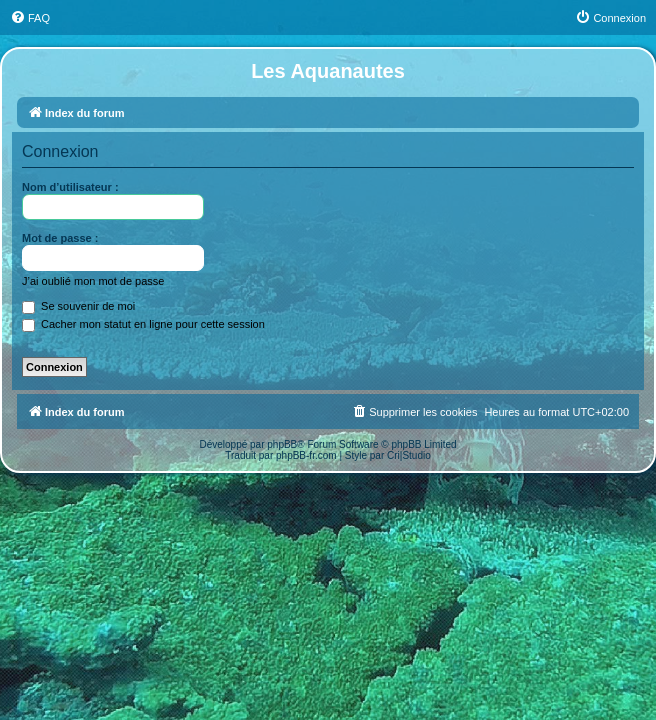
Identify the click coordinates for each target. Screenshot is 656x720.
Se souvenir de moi (78, 306)
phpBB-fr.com (306, 455)
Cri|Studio (409, 455)
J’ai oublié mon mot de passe (93, 281)
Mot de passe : (60, 238)
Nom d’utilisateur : (70, 187)
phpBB (282, 444)
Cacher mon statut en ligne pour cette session (143, 324)
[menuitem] (30, 18)
